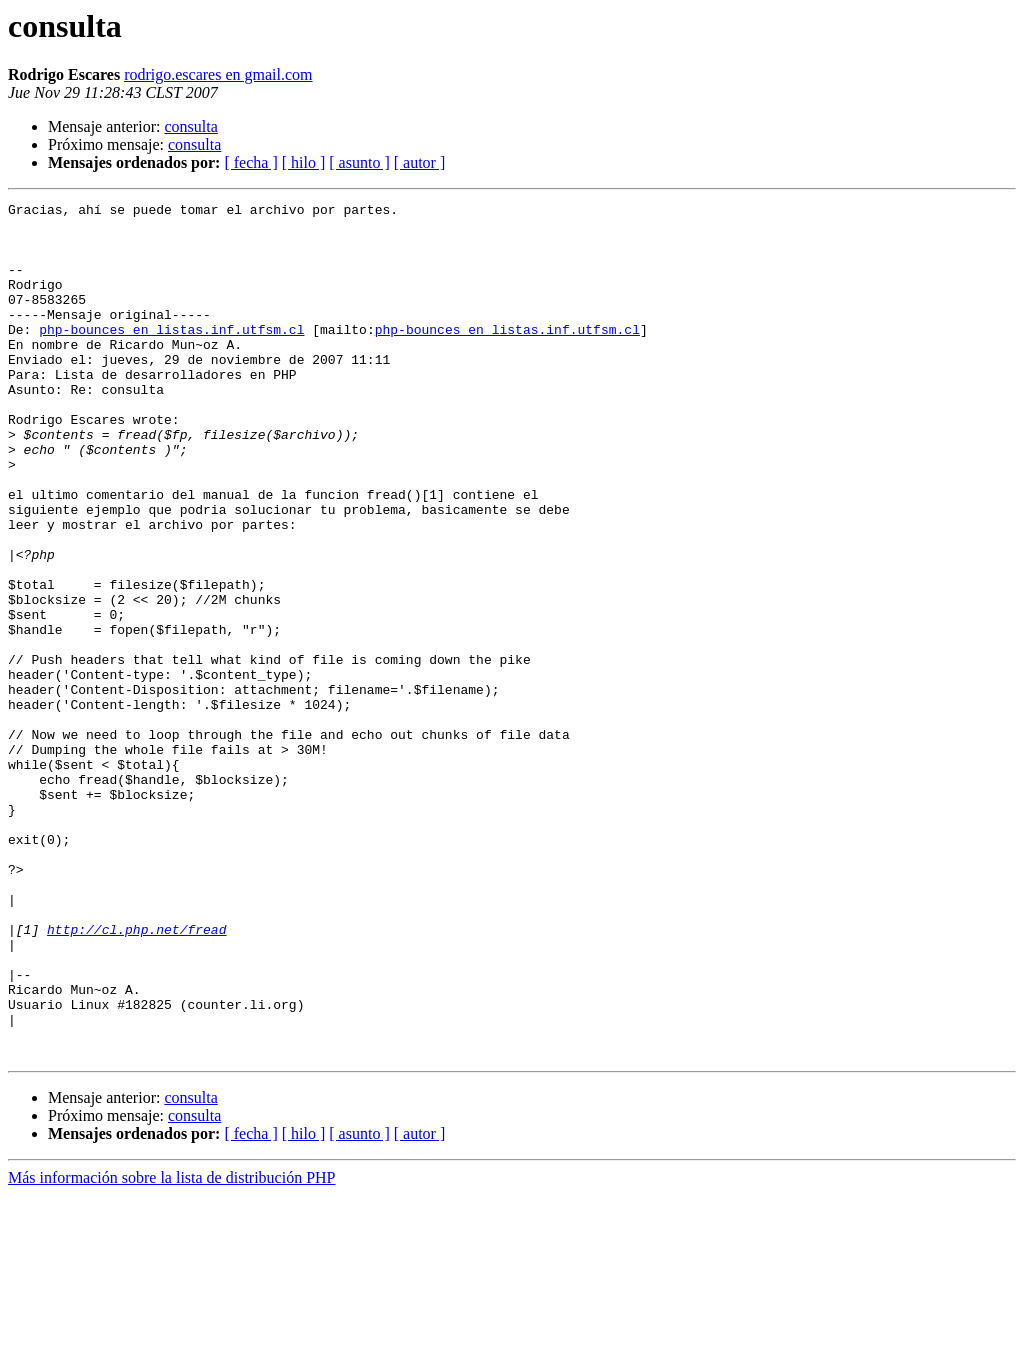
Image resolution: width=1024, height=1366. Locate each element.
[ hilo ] (304, 162)
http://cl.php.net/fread (136, 1076)
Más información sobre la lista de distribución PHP (172, 1348)
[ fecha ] (250, 162)
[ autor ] (420, 162)
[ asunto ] (359, 162)
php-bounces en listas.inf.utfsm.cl (171, 356)
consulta (190, 126)
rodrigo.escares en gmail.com (218, 74)
